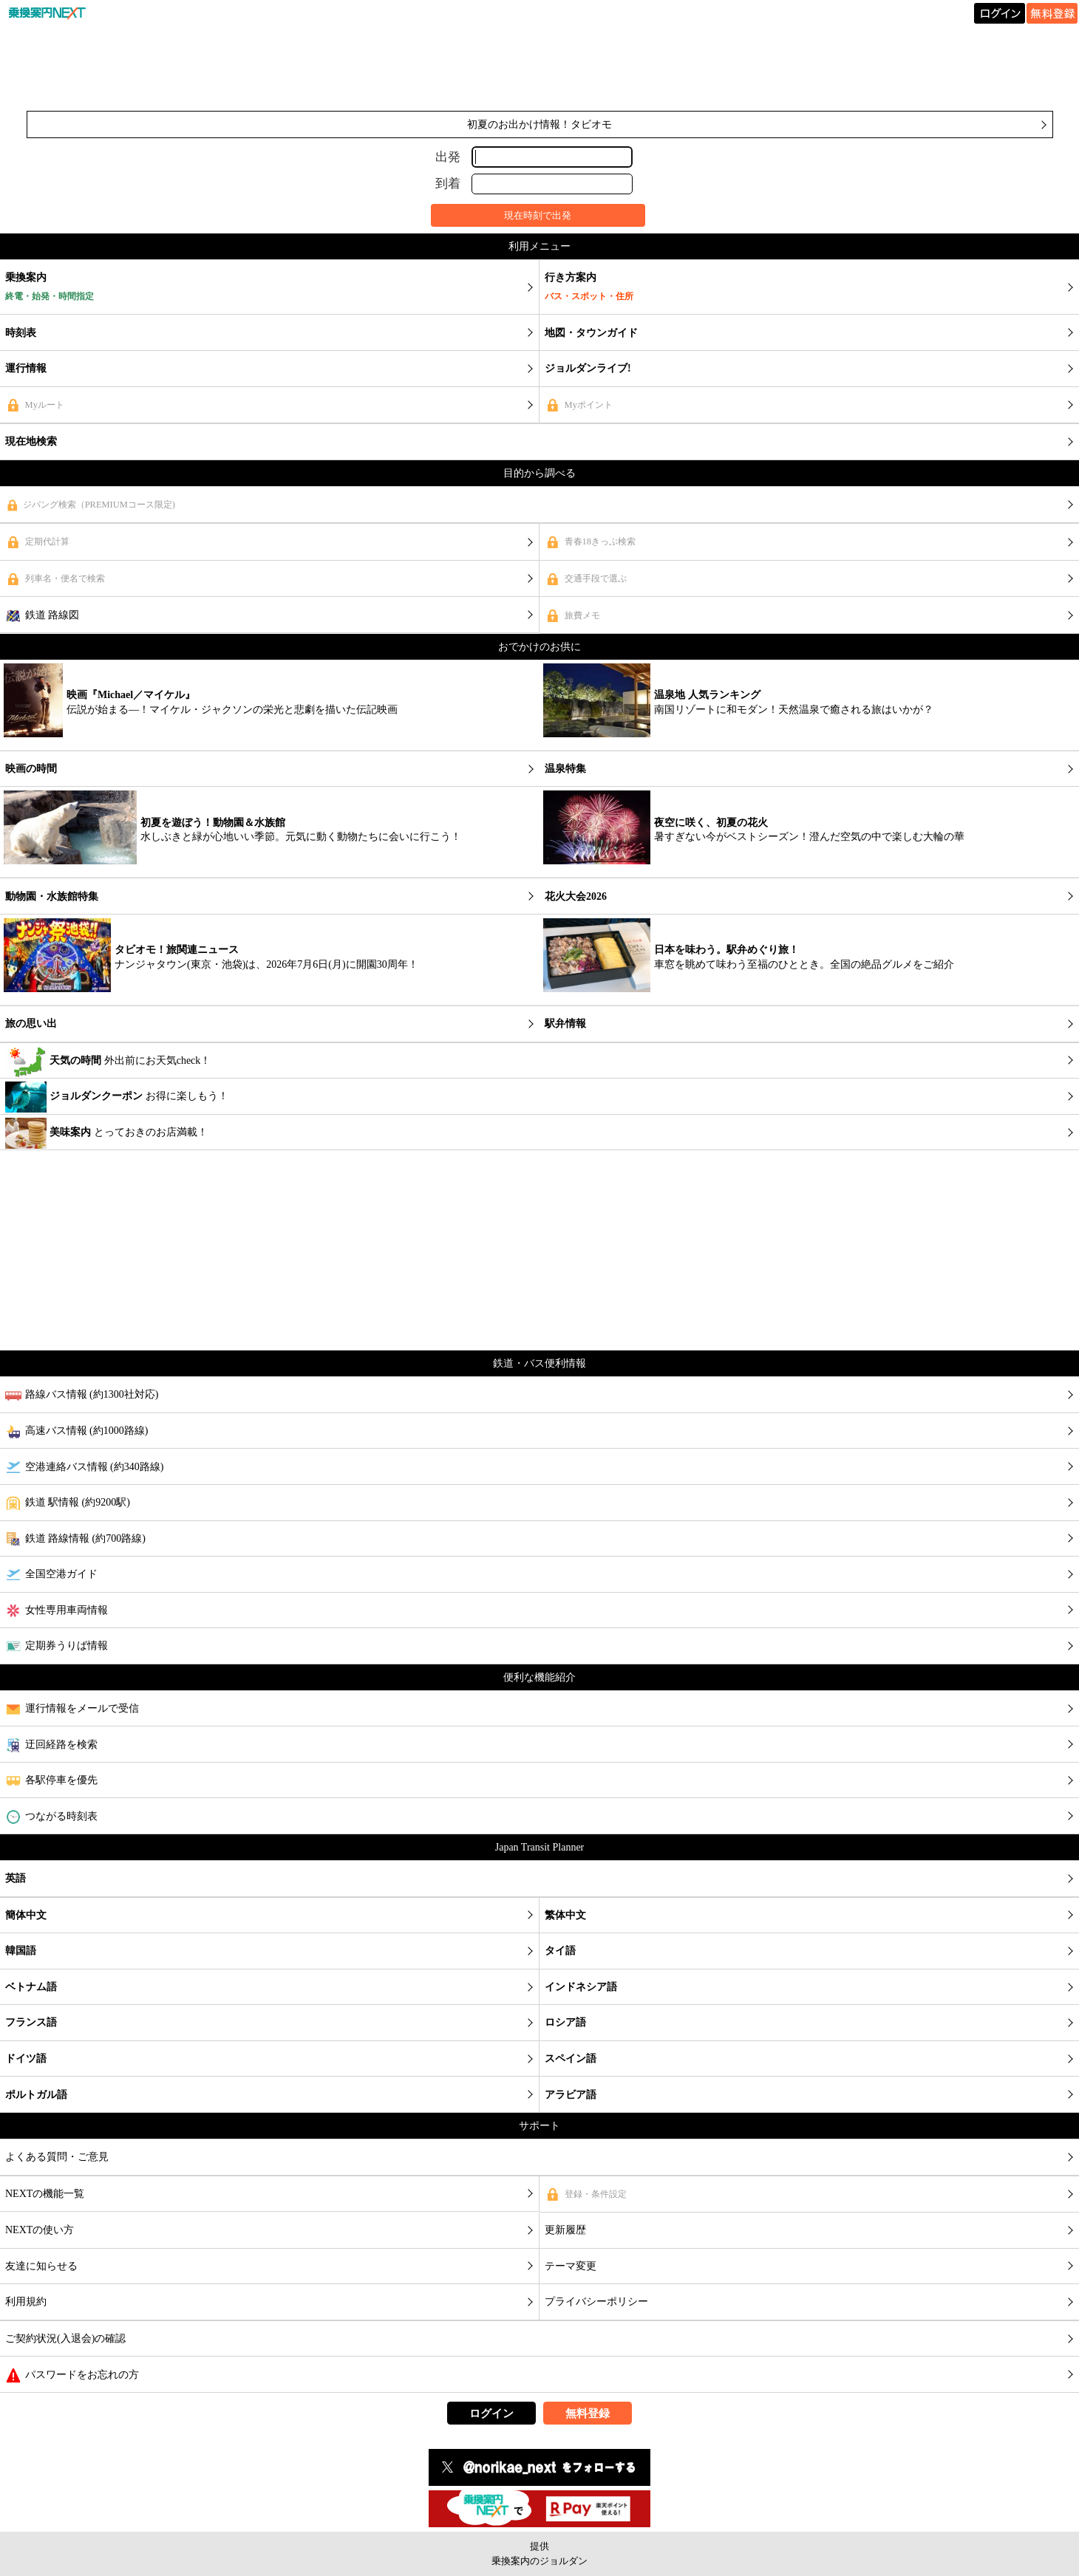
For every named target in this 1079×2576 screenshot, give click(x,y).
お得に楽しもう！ (116, 1097)
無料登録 (587, 2413)
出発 (447, 156)
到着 (447, 184)
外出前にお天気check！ (108, 1061)
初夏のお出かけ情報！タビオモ (539, 124)
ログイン (491, 2413)
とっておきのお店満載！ (106, 1133)
